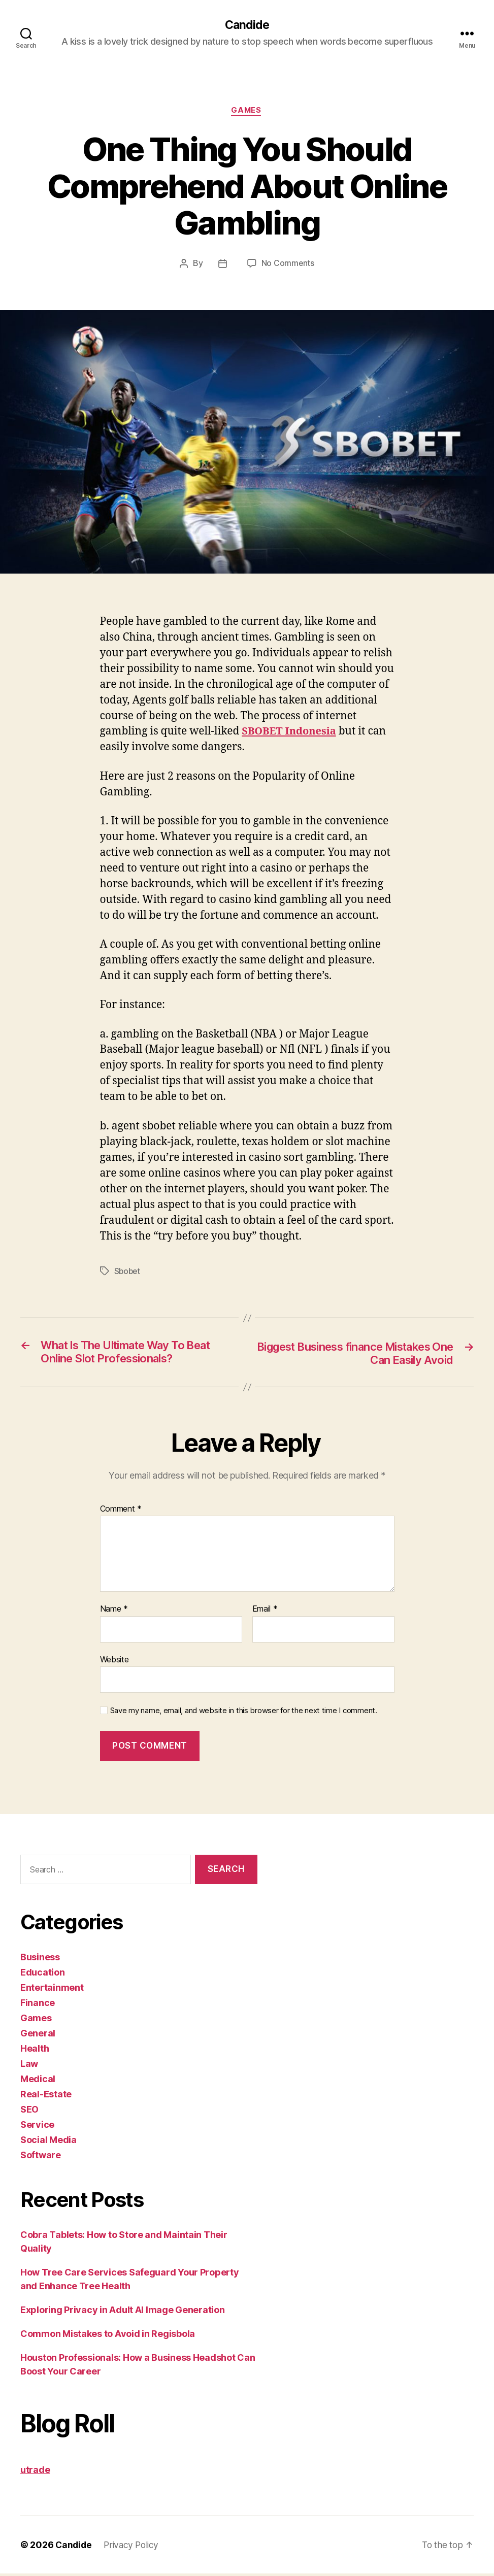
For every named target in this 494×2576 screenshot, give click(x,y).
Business (40, 1959)
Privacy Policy (134, 2547)
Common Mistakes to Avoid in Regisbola (107, 2336)
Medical (37, 2081)
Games (247, 111)
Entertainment (52, 1990)
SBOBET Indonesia (291, 733)
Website (114, 1662)
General (37, 2035)
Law (29, 2066)
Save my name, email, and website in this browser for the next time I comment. (243, 1713)
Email (265, 1611)
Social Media (48, 2142)
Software (40, 2157)
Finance (37, 2005)
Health (34, 2051)
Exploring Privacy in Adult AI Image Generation (122, 2312)
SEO (29, 2111)
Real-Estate (46, 2096)
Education (42, 1974)
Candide (247, 25)
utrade (35, 2472)
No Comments (287, 264)
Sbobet (128, 1272)
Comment (121, 1511)
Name (114, 1611)
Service (37, 2127)
